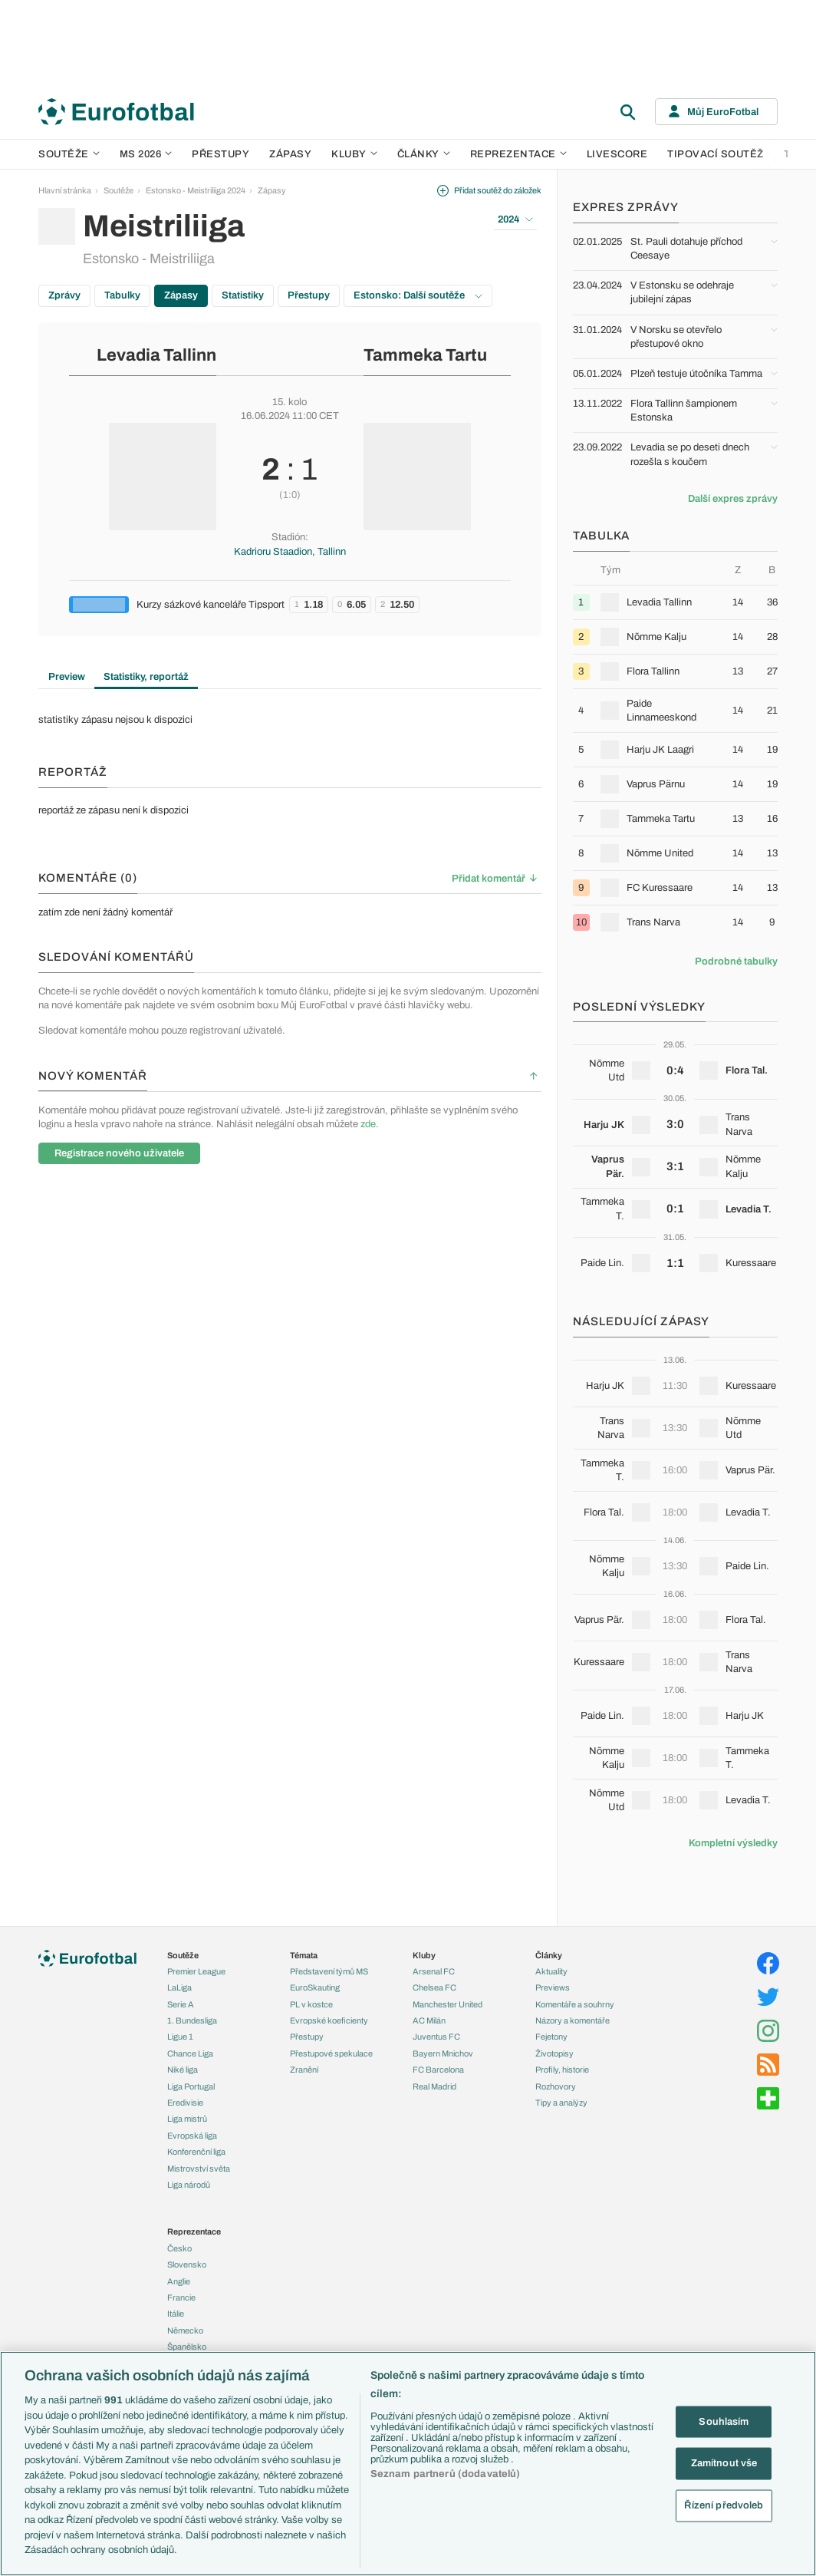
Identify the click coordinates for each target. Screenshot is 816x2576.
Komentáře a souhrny (574, 2004)
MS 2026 (146, 154)
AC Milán (429, 2020)
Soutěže (69, 154)
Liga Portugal (191, 2086)
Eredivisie (185, 2102)
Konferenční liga (196, 2151)
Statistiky (243, 295)
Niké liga (182, 2069)
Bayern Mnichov (443, 2053)
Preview (66, 676)
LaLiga (179, 1987)
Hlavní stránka (64, 190)
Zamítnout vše (724, 2463)
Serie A (180, 2004)
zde (368, 1124)
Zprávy (64, 295)
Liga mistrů (187, 2118)
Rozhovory (555, 2086)
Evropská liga (192, 2135)
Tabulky (122, 295)
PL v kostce (311, 2004)
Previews (552, 1987)
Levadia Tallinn (156, 355)
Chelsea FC (434, 1987)
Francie (181, 2297)
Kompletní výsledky (733, 1843)
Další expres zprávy (733, 498)
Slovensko (186, 2264)
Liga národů (188, 2184)
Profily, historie (562, 2069)
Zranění (304, 2069)
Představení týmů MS (329, 1971)
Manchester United (447, 2004)
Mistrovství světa (198, 2168)
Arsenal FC (434, 1971)
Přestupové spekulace (331, 2053)
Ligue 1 (180, 2036)
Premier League (196, 1971)
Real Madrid (434, 2086)
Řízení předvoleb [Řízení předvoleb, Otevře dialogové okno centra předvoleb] (723, 2504)
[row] (675, 602)
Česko (179, 2248)
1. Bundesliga (192, 2020)
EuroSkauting (315, 1987)
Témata (304, 1955)
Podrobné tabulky (736, 961)
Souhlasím (724, 2421)
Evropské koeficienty (329, 2020)
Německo (185, 2330)
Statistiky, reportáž (146, 676)
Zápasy (290, 154)
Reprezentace (518, 154)
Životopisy (554, 2053)
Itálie (175, 2313)
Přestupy (220, 154)
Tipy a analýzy (561, 2102)
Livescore (617, 154)
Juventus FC (436, 2036)
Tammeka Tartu (425, 355)
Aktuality (551, 1971)
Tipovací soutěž (715, 154)
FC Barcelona (438, 2069)
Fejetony (551, 2036)
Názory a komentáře (572, 2020)
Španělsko (186, 2346)
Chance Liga (190, 2053)
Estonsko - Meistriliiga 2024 (195, 190)
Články (548, 1955)
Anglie (178, 2281)
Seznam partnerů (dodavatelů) (445, 2474)
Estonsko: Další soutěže (418, 295)
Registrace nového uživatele (119, 1153)
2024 (515, 219)
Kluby (354, 154)
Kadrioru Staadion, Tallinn (290, 551)
